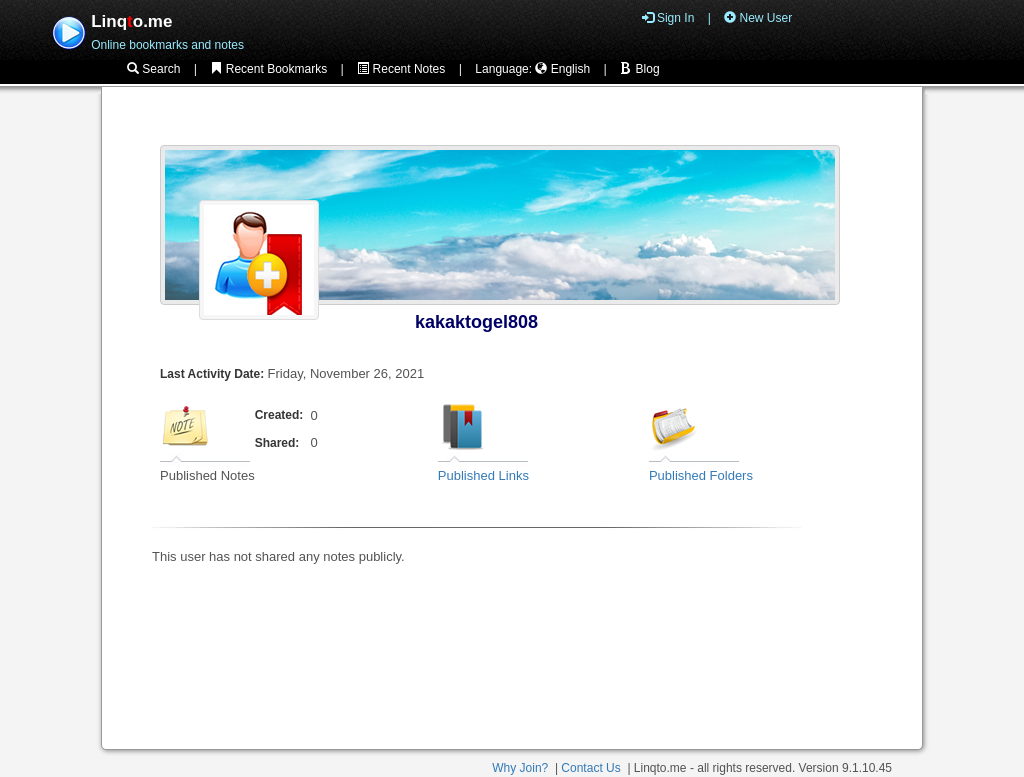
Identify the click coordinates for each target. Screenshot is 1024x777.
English (562, 69)
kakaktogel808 (476, 322)
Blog (639, 69)
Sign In (668, 18)
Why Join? (520, 768)
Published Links (483, 475)
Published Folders (701, 475)
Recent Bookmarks (268, 69)
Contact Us (590, 768)
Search (153, 69)
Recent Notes (401, 69)
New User (758, 18)
